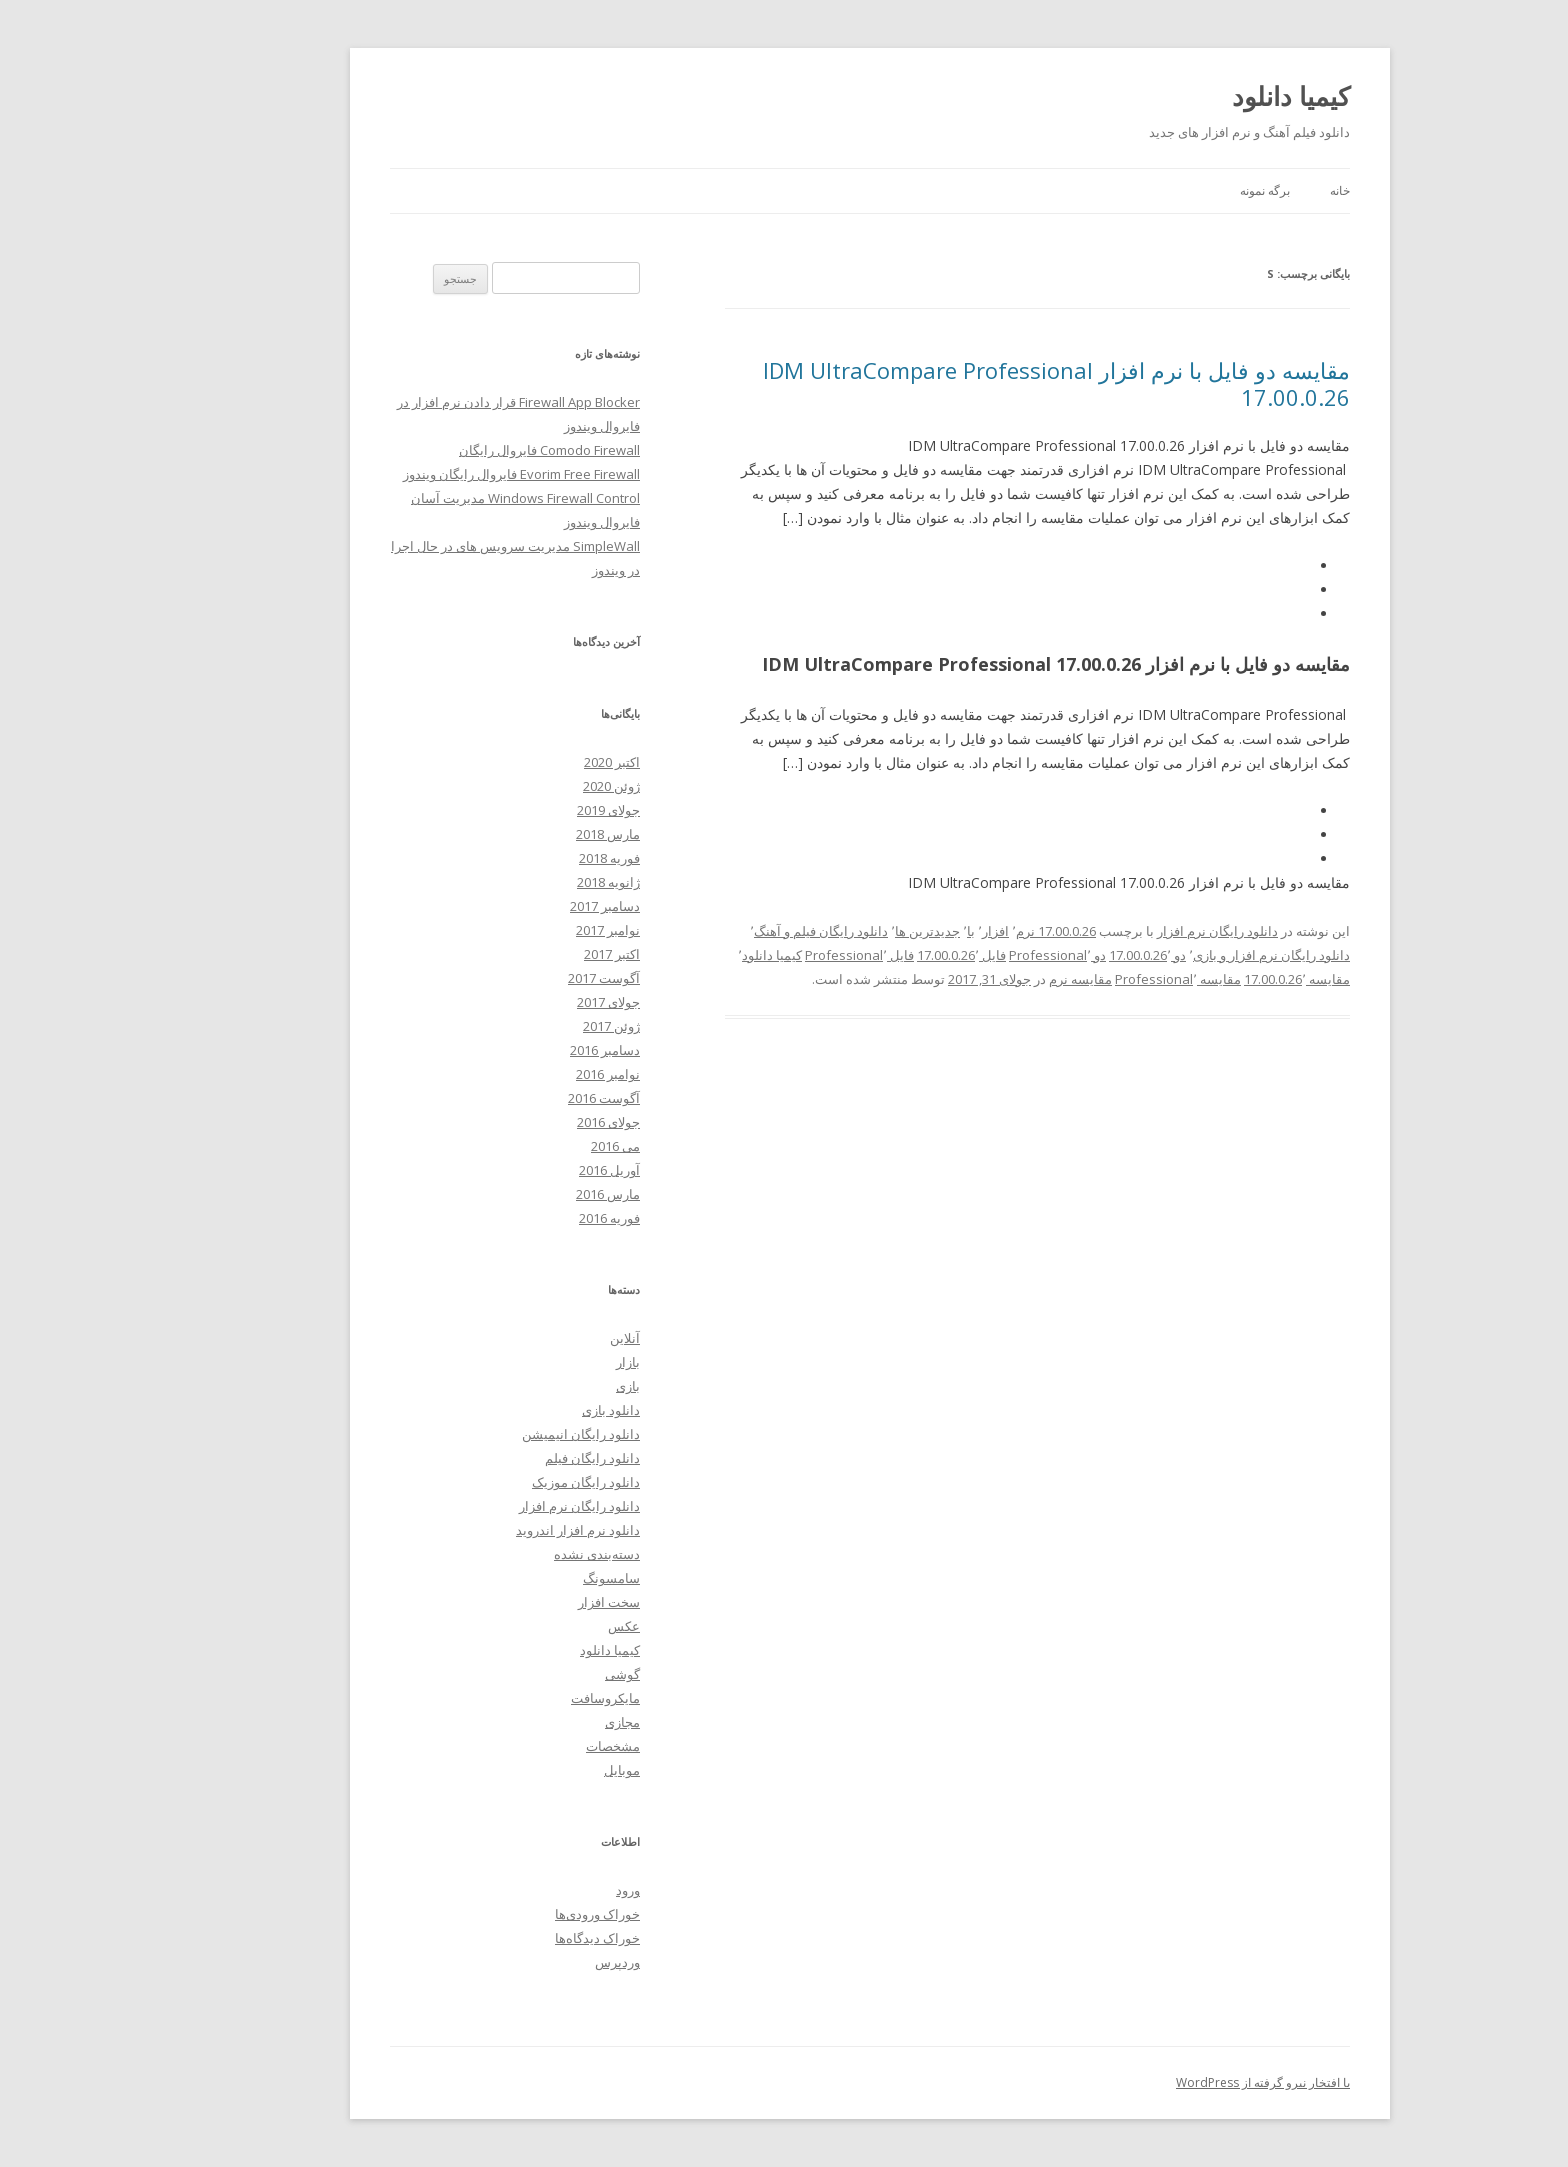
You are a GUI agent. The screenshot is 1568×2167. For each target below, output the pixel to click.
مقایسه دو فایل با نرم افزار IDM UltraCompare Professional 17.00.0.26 (970, 383)
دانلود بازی (525, 1410)
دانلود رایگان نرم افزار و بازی (1185, 955)
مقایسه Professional (1092, 979)
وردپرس (531, 1962)
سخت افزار (523, 1602)
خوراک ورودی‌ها (511, 1914)
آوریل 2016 (523, 1170)
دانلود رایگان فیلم (506, 1458)
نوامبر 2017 (522, 930)
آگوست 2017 (518, 978)
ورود (542, 1890)
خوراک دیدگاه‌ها (511, 1938)
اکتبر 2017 (526, 954)
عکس (538, 1626)
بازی (542, 1386)
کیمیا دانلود (1205, 96)
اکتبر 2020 (526, 762)
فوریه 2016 (523, 1218)
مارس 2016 (522, 1194)
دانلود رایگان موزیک (500, 1482)
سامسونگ (525, 1578)
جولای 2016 (522, 1122)
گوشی (536, 1674)
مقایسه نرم (994, 979)
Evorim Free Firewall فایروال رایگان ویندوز (435, 474)
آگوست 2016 (518, 1098)
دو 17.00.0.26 (1061, 955)
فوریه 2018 (523, 858)
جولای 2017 (522, 1002)
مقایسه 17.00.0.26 (1211, 979)
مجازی (536, 1722)
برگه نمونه (1179, 190)
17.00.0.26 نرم (970, 931)
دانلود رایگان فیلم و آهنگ (735, 931)
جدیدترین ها (841, 931)
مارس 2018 (522, 834)
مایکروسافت (519, 1698)
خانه (1254, 190)
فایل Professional (773, 955)
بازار (542, 1362)
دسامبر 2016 (519, 1050)
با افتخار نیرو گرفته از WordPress (1177, 2082)
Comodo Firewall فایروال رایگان (463, 450)
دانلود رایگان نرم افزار (1131, 931)
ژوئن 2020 (525, 786)
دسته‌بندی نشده (511, 1554)
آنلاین (539, 1338)
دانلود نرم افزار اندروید (492, 1530)
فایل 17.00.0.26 (875, 955)
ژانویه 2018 (522, 882)
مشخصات (527, 1746)
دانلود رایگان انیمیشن (495, 1434)
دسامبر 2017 (519, 906)
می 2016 (529, 1146)
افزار (909, 931)
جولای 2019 (522, 810)
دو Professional (971, 955)
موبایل (536, 1770)
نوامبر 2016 (522, 1074)
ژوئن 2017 (525, 1026)
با (885, 931)
